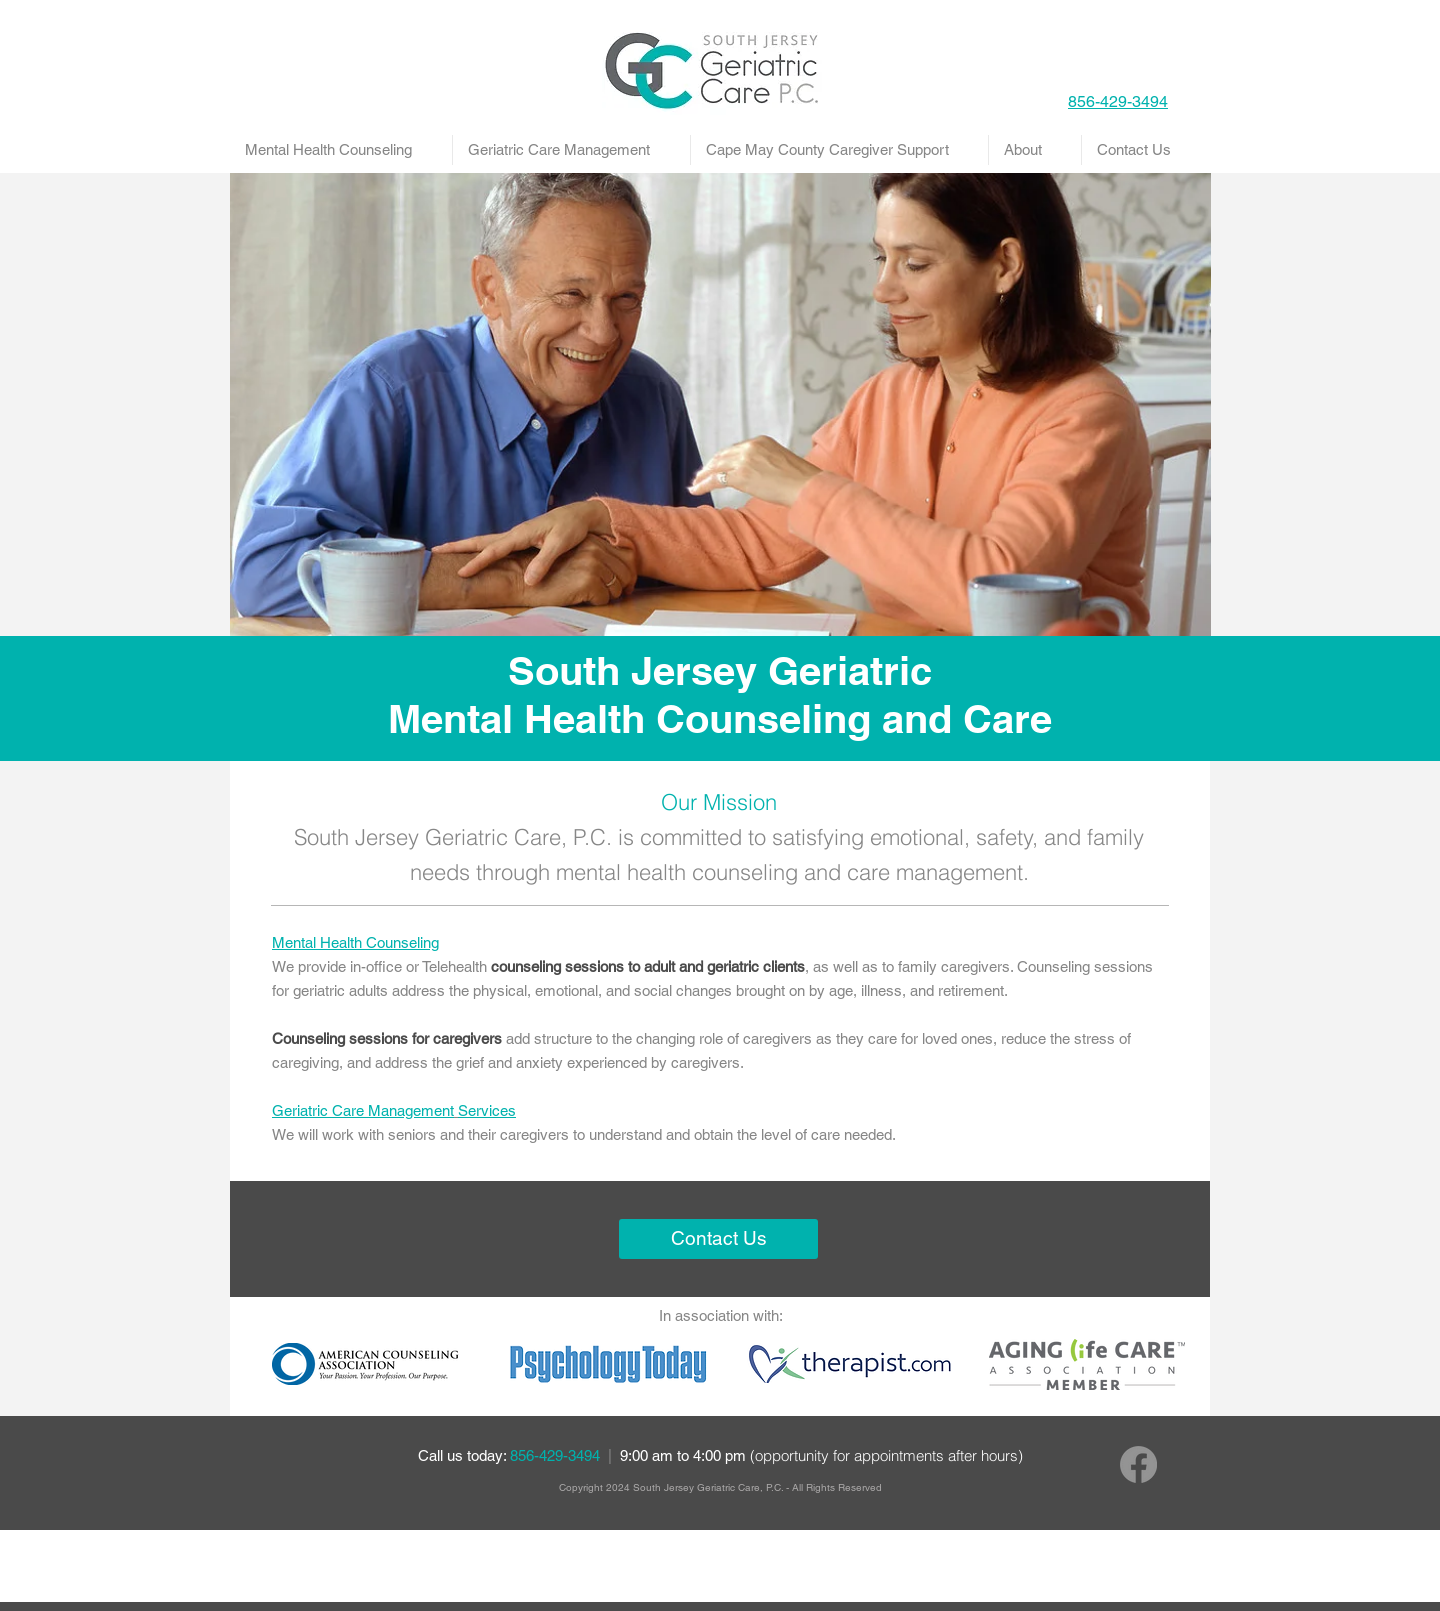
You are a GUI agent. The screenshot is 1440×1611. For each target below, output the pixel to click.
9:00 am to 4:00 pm (821, 1455)
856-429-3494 (557, 1455)
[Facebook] (1138, 1464)
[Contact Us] (718, 1239)
